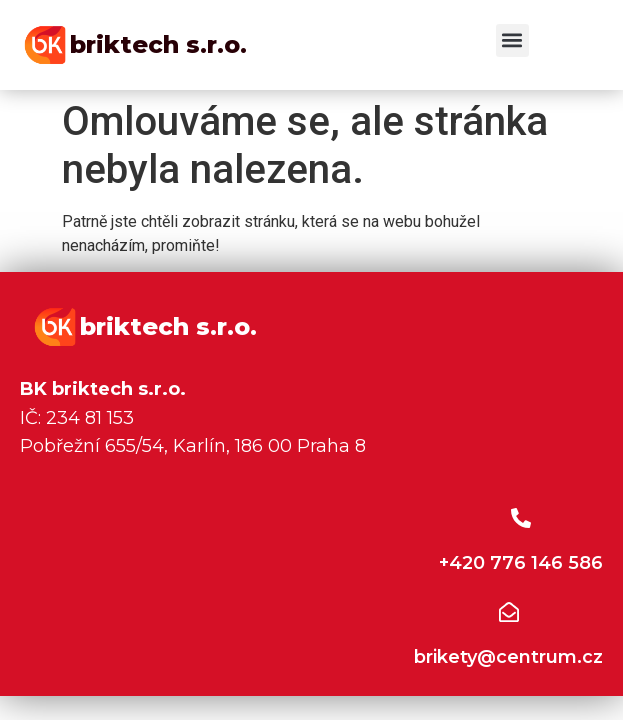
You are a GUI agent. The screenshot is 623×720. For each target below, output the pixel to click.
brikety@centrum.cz (508, 657)
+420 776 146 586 (521, 563)
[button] (512, 40)
